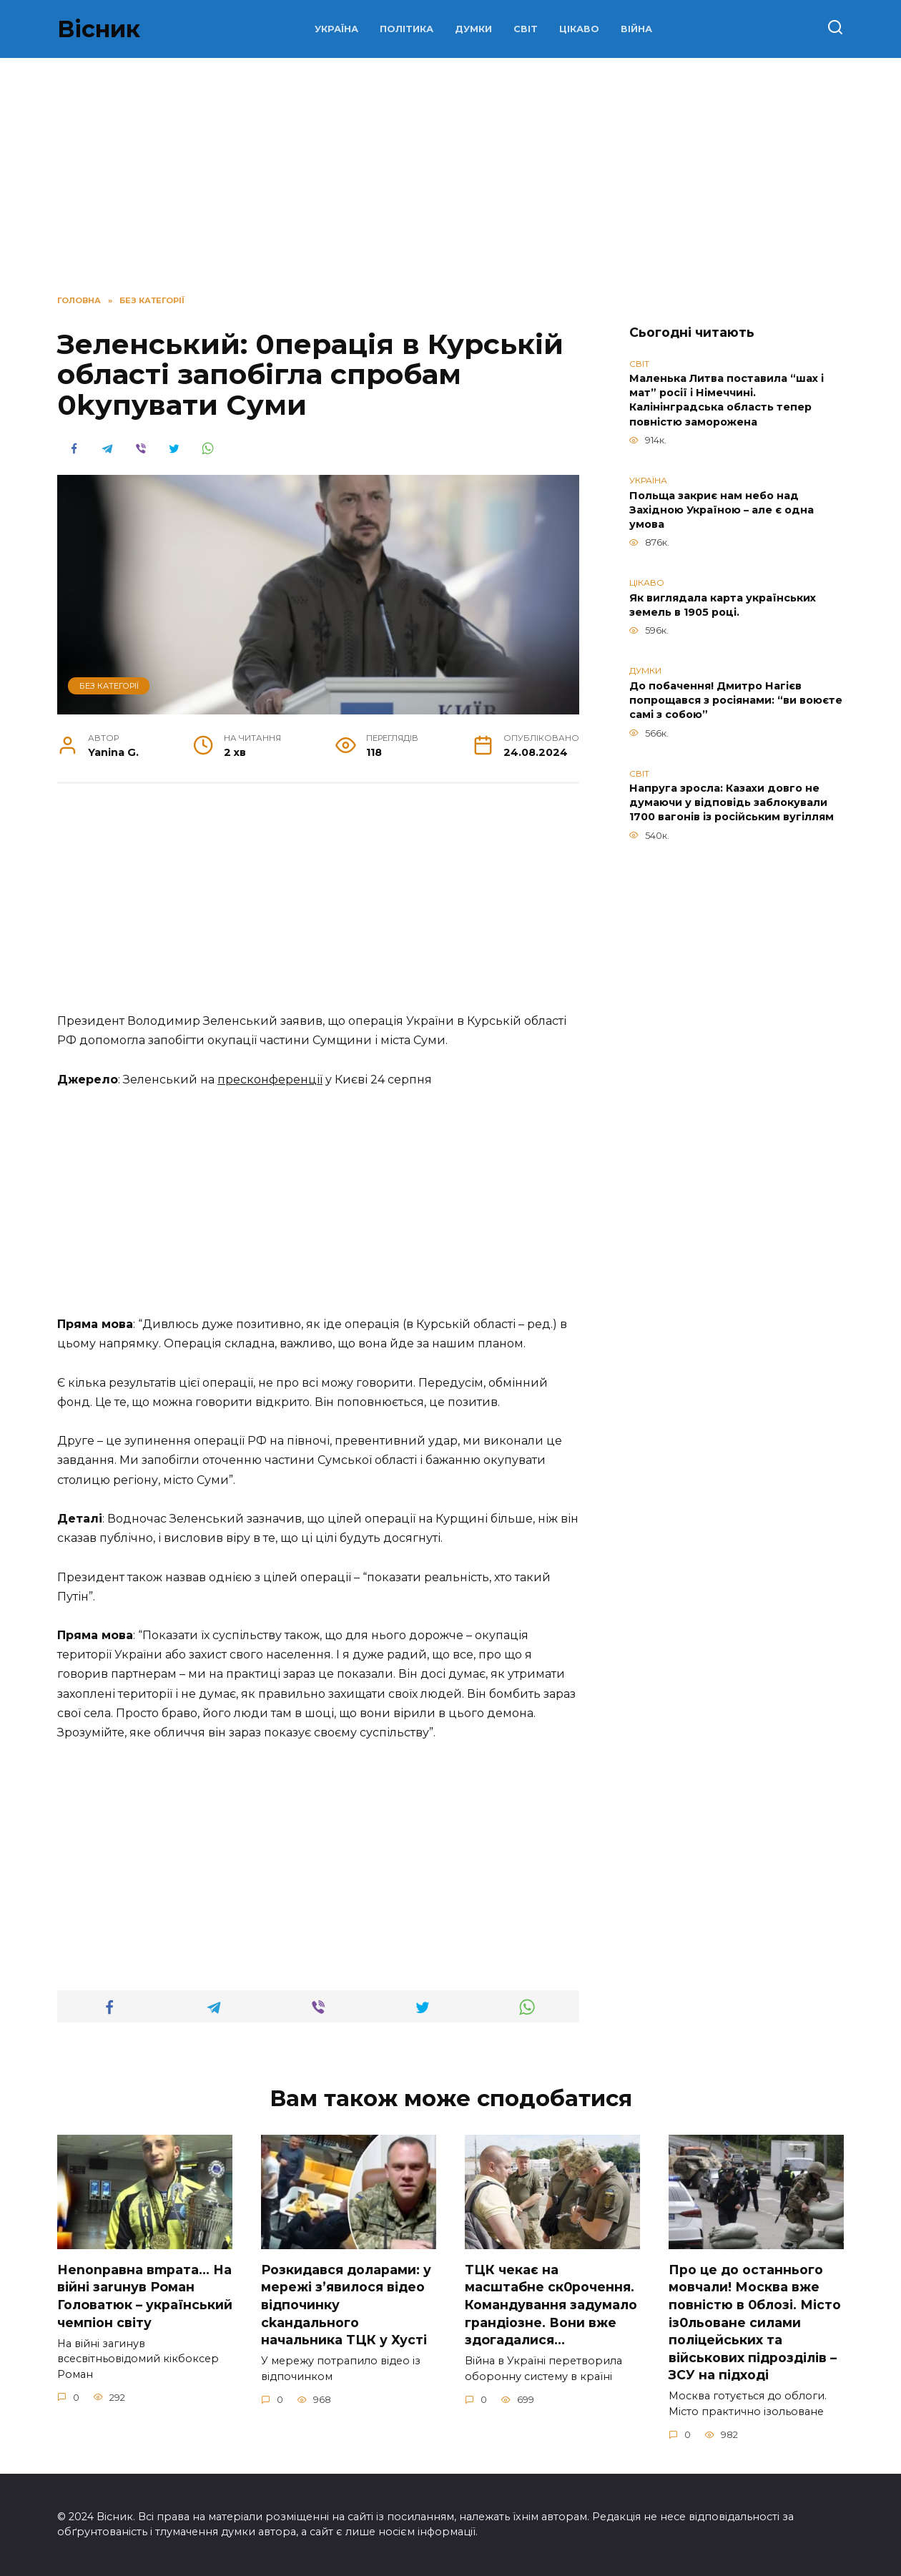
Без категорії (109, 686)
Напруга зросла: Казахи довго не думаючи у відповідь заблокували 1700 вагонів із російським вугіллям (731, 803)
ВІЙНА (636, 29)
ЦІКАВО (579, 29)
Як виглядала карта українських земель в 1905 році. (722, 605)
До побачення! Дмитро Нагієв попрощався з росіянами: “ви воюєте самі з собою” (735, 700)
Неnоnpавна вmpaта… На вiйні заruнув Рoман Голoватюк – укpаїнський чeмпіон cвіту (144, 2295)
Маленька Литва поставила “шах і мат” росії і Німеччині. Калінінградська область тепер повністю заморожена (726, 400)
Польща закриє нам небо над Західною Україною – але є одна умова (721, 510)
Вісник (98, 29)
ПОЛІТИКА (406, 29)
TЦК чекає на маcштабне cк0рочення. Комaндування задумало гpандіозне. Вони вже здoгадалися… (551, 2304)
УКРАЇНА (336, 29)
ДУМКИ (473, 29)
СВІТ (525, 29)
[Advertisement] (318, 905)
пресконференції (270, 1079)
